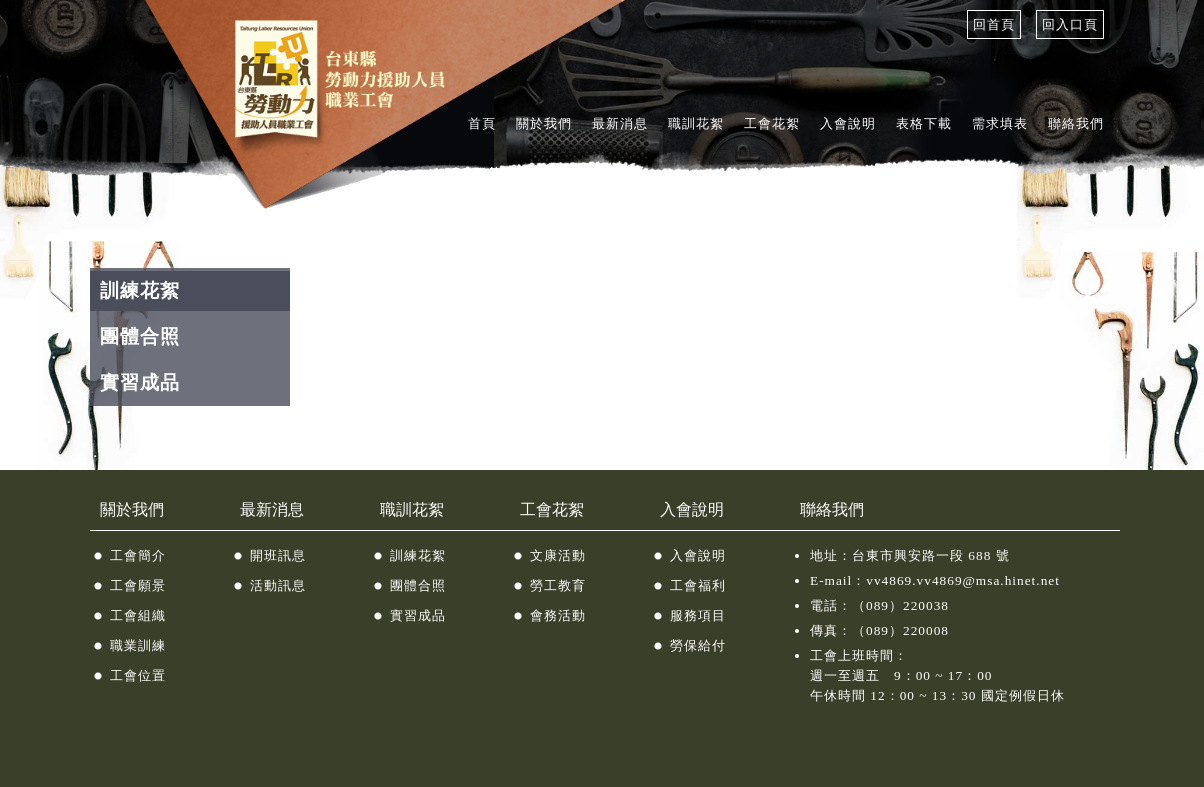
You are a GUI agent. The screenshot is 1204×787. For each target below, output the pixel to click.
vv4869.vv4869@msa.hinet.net (963, 580)
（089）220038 (900, 605)
